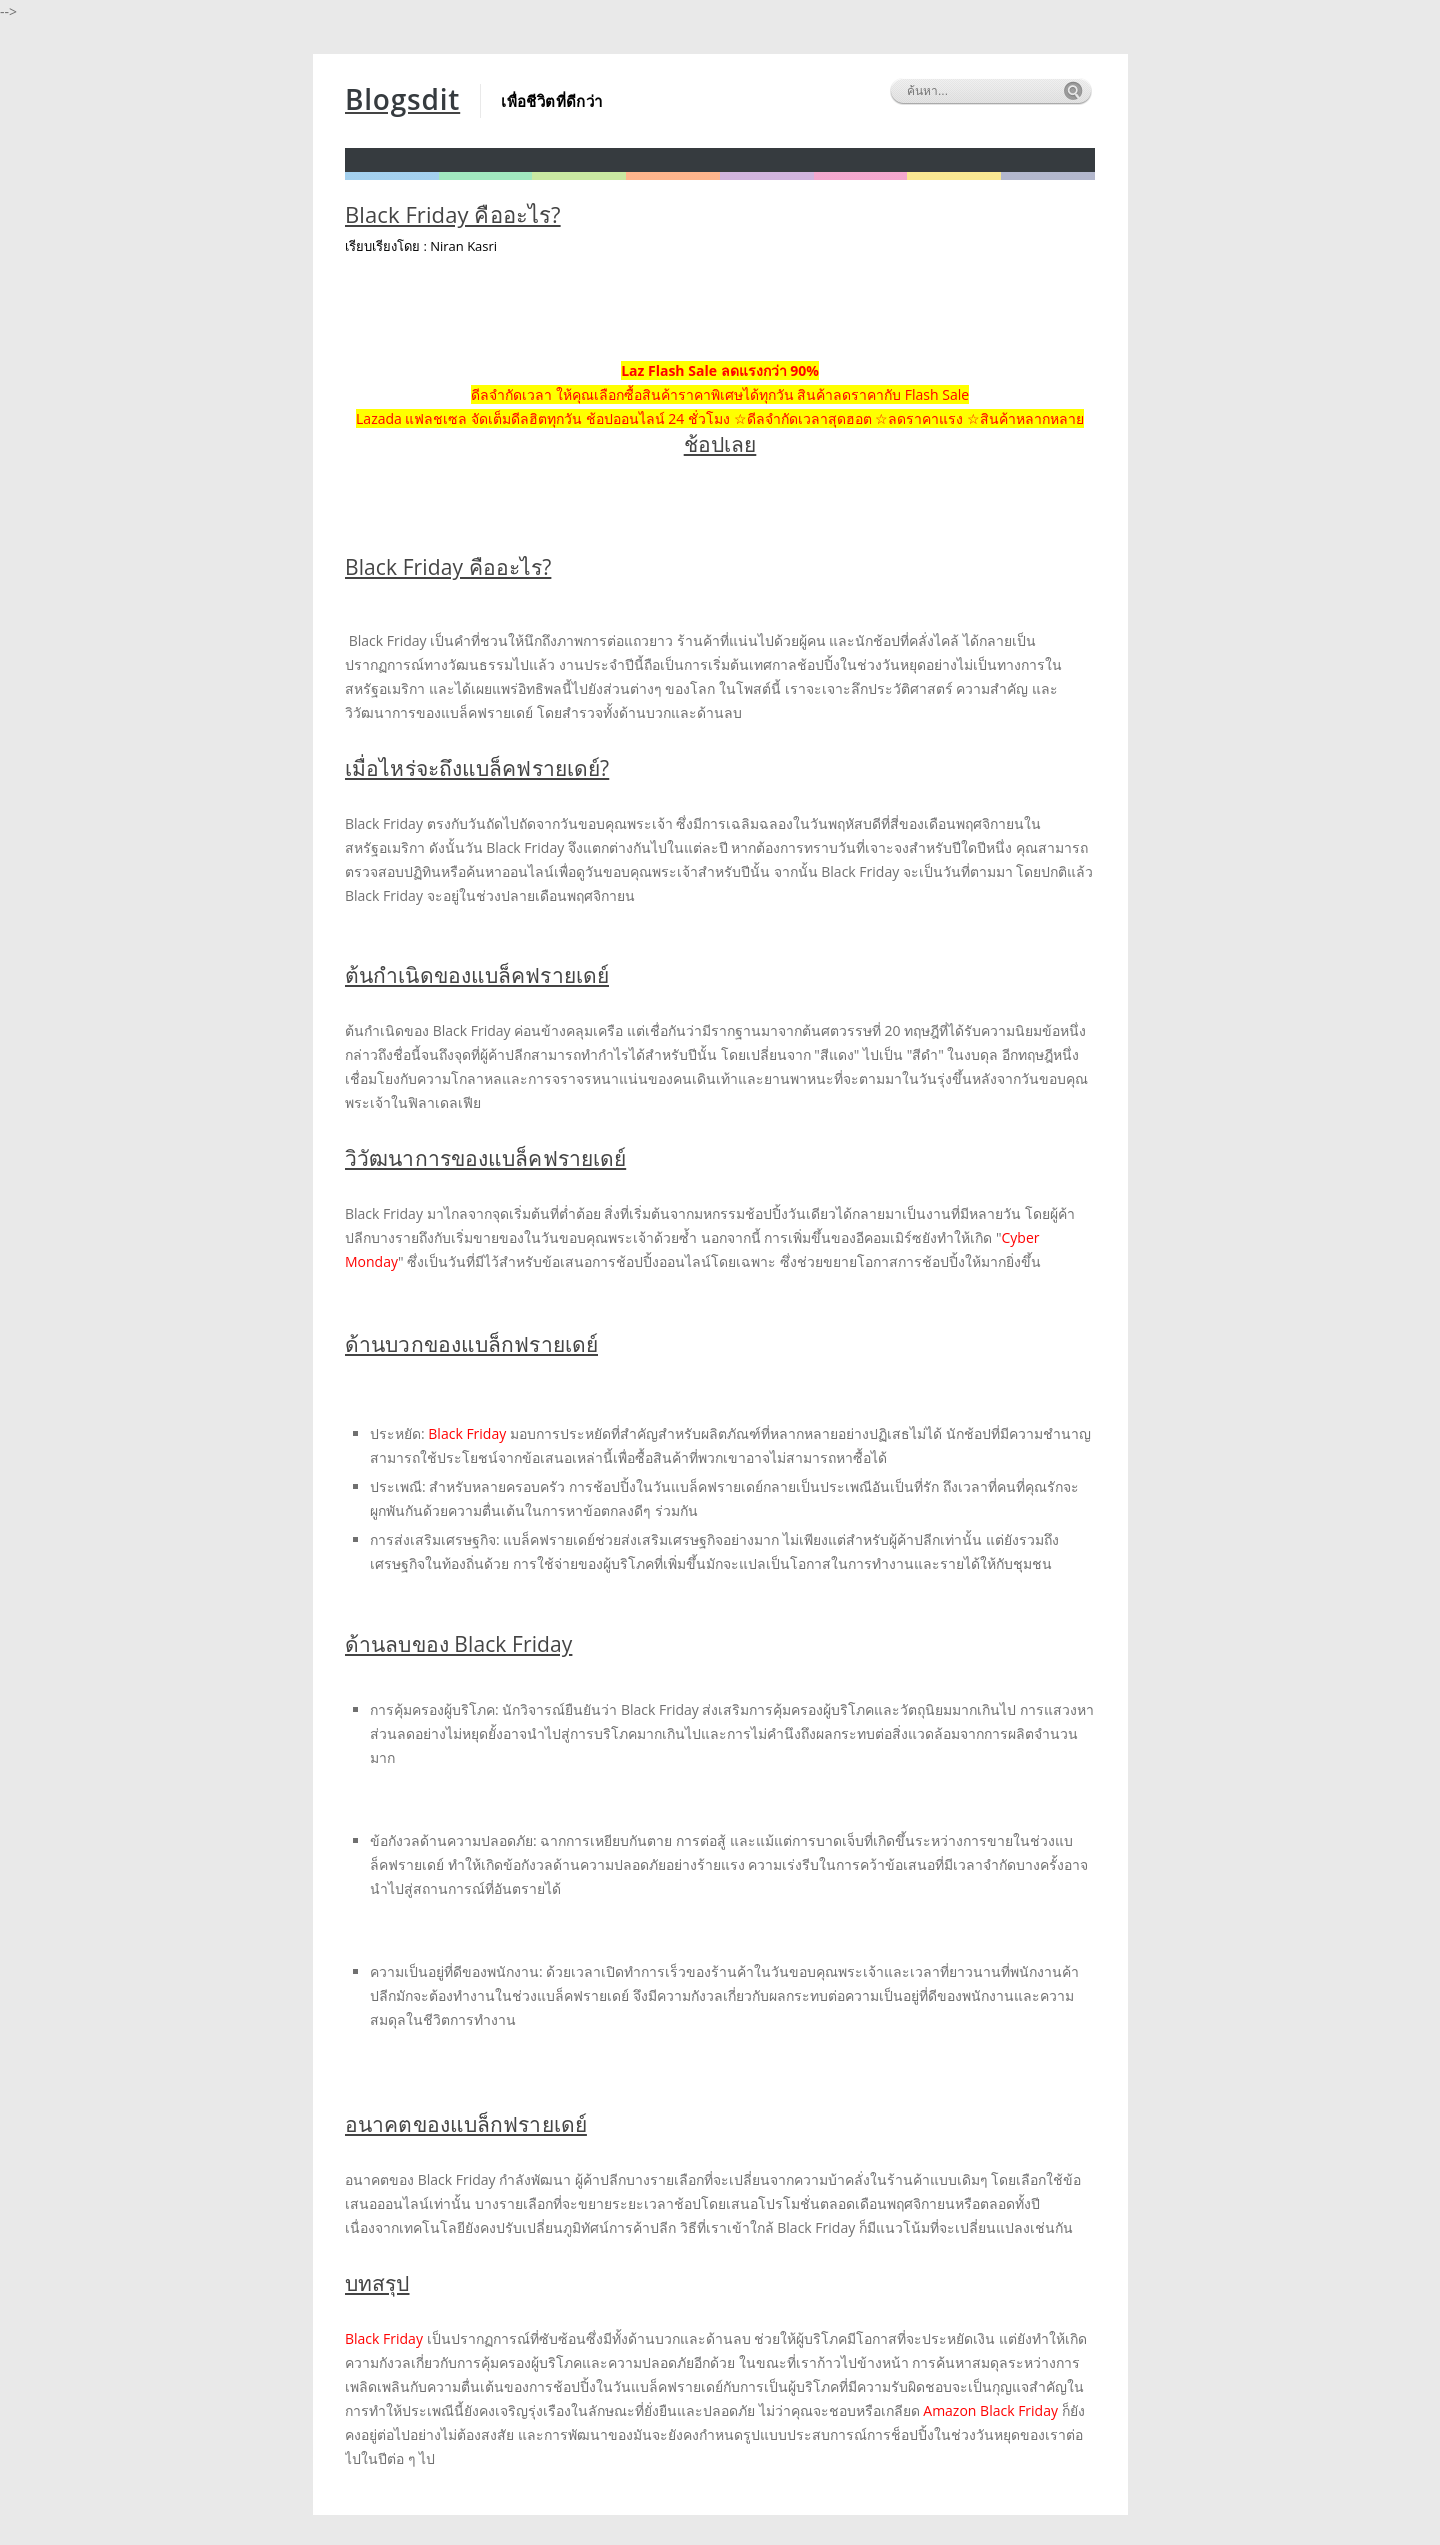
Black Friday (469, 1433)
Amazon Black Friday (990, 2410)
